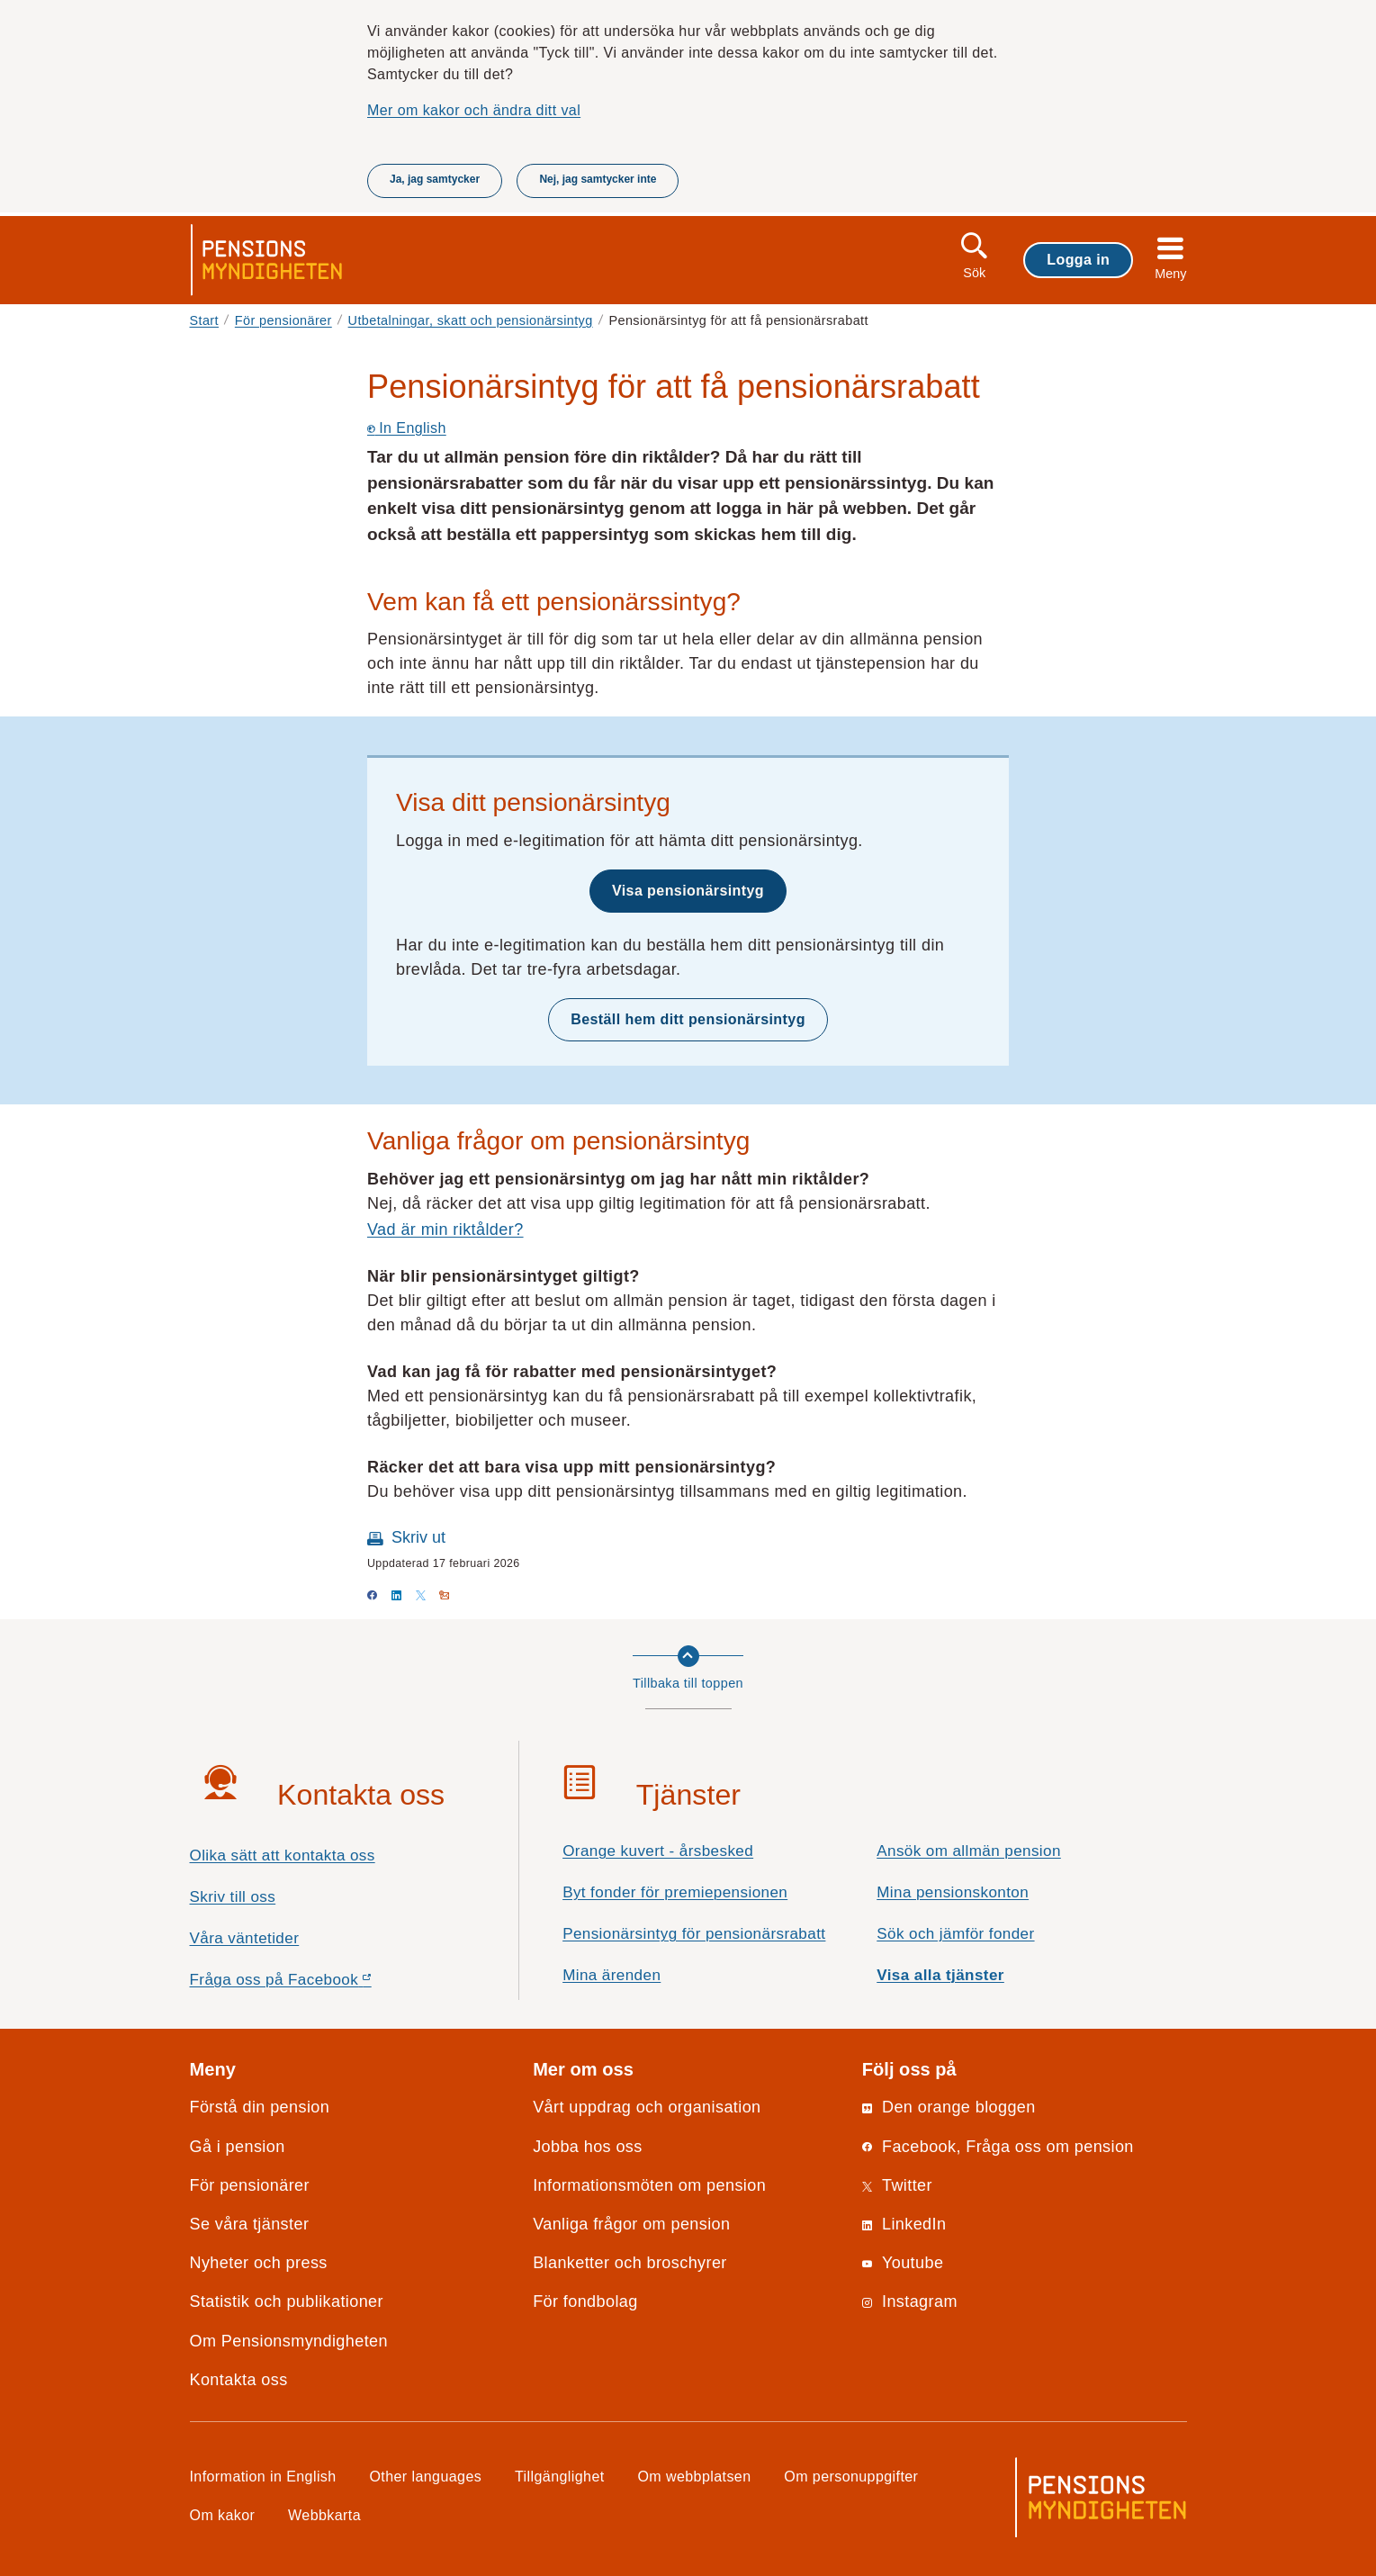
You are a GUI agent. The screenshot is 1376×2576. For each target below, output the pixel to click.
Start (205, 320)
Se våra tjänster (250, 2224)
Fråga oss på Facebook (313, 1984)
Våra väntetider (245, 1938)
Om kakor (223, 2515)
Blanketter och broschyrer (630, 2263)
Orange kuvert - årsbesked (657, 1851)
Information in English (263, 2476)
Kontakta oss (239, 2380)
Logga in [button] (1078, 259)
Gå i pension (237, 2147)
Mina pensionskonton (953, 1892)
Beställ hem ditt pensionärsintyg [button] (688, 1019)
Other (425, 2476)
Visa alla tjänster (940, 1975)
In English (406, 427)
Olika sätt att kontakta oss (282, 1855)
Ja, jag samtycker (435, 179)
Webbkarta (324, 2515)
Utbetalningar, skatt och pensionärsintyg (470, 320)
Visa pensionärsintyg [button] (688, 890)
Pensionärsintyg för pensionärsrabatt (693, 1933)
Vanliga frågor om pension (631, 2224)
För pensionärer (283, 320)
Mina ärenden (611, 1975)
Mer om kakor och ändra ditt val (473, 110)
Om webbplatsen (694, 2476)
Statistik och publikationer (286, 2301)
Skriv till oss (233, 1896)
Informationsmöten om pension (649, 2185)
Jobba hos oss (588, 2147)
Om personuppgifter (851, 2476)
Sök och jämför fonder (955, 1933)
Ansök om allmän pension (969, 1851)
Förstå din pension (260, 2107)
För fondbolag (585, 2301)
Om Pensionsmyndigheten (289, 2341)
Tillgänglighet (560, 2476)
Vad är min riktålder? (445, 1229)
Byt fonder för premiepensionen (674, 1892)
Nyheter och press (259, 2263)
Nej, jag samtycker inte (597, 179)
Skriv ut (418, 1537)
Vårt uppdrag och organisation (646, 2107)
